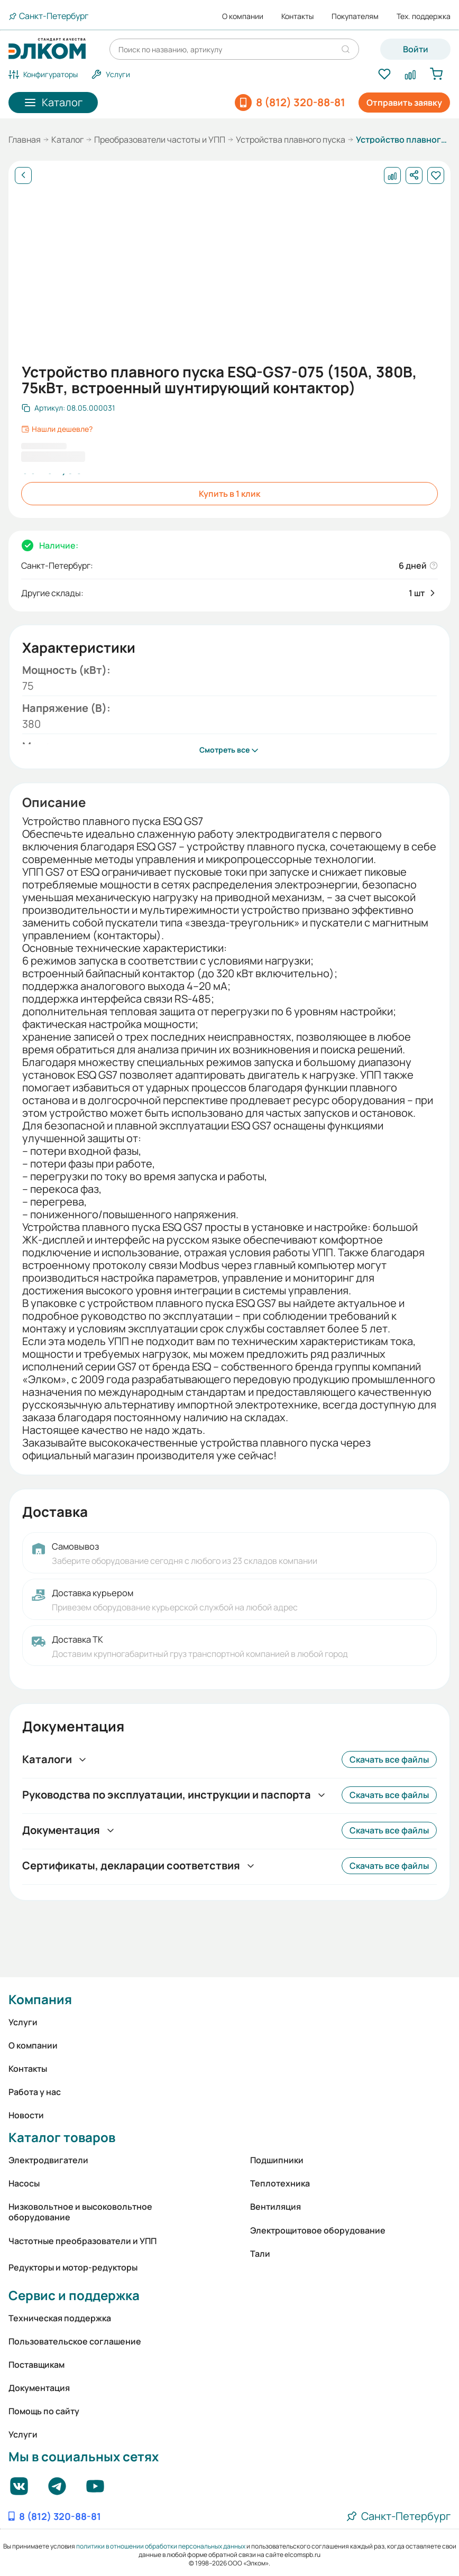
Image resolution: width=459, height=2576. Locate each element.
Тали (260, 2253)
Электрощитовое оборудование (317, 2230)
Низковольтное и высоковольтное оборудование (80, 2211)
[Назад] (23, 175)
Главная (24, 139)
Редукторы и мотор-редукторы (72, 2267)
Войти (415, 49)
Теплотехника (280, 2183)
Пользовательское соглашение (74, 2341)
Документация (39, 2388)
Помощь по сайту (43, 2411)
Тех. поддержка (424, 16)
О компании (242, 16)
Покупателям (355, 16)
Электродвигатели (48, 2160)
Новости (26, 2115)
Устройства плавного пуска (290, 139)
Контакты (297, 16)
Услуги (23, 2022)
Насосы (24, 2183)
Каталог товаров (61, 2137)
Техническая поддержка (59, 2318)
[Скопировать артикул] (68, 408)
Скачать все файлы (389, 1759)
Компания (40, 1999)
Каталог (67, 139)
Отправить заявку (404, 102)
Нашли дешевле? (57, 429)
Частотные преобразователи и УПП (82, 2241)
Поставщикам (36, 2364)
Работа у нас (34, 2092)
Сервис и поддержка (74, 2295)
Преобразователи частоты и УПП (159, 139)
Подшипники (277, 2160)
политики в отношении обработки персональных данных (160, 2546)
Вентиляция (275, 2206)
